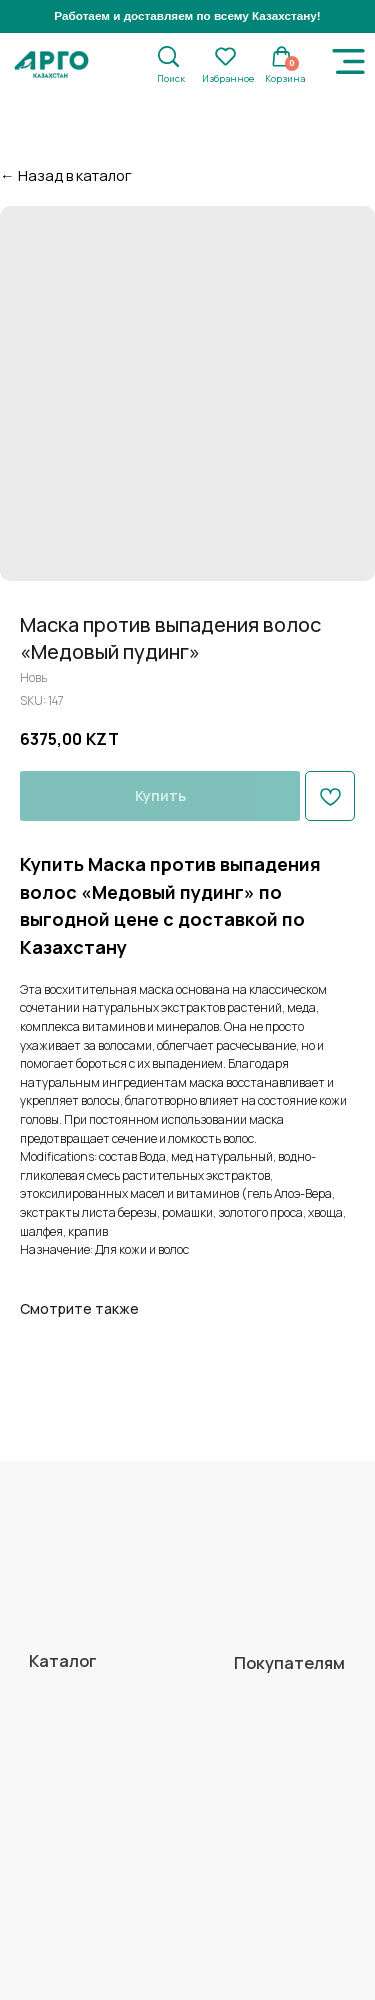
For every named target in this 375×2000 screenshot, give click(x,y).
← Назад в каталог (66, 175)
